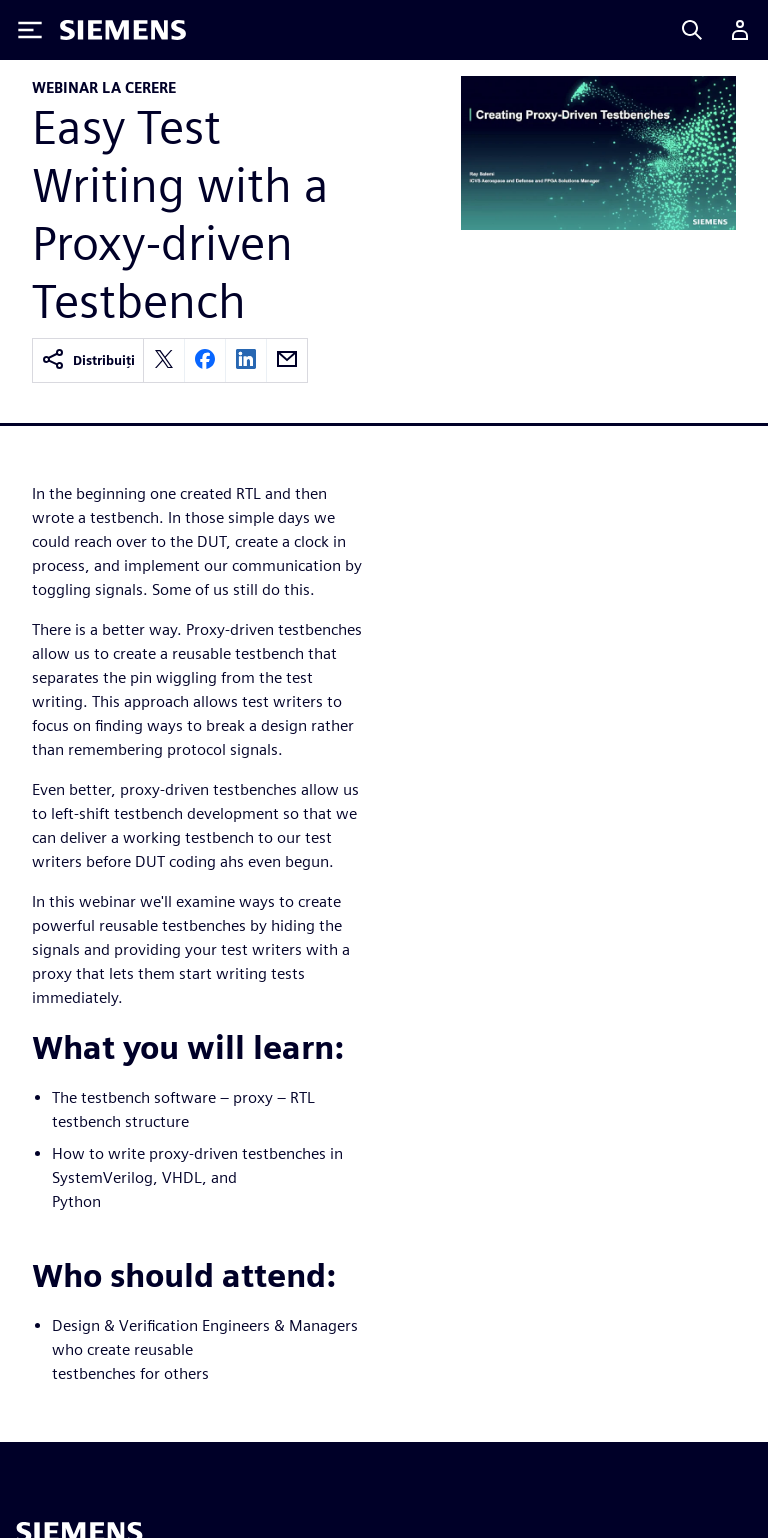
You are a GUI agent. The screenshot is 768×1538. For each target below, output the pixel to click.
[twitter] (164, 360)
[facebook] (205, 360)
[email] (287, 360)
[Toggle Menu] (30, 30)
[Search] (692, 30)
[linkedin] (246, 360)
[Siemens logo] (123, 30)
